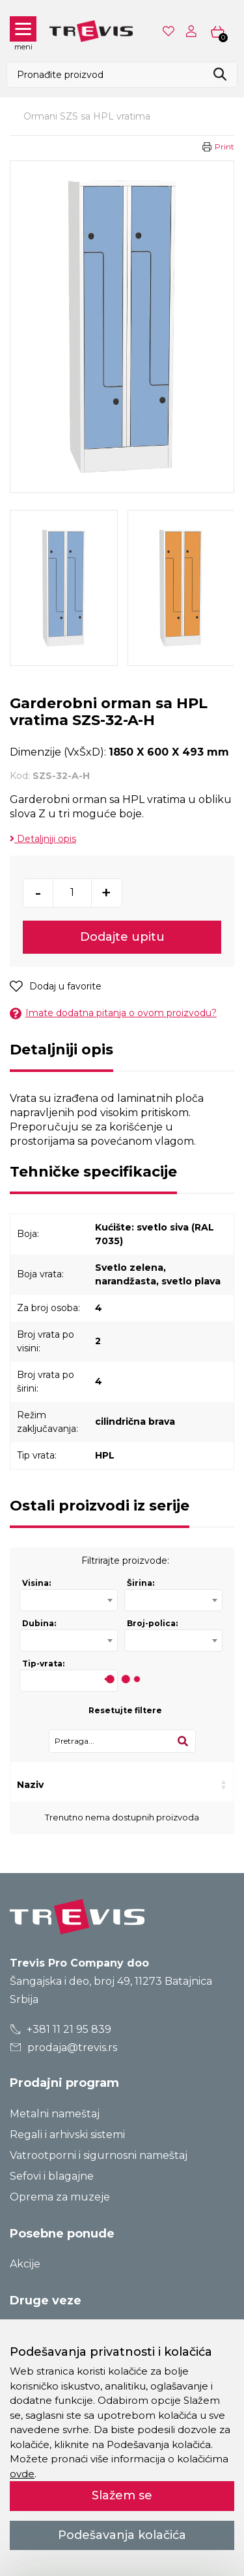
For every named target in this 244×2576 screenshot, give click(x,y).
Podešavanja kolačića (122, 2535)
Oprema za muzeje (60, 2197)
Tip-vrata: (43, 1663)
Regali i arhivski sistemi (67, 2134)
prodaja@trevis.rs (63, 2047)
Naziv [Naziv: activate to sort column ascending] (30, 1785)
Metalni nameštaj (55, 2114)
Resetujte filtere (125, 1710)
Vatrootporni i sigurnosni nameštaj (98, 2155)
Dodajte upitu (122, 937)
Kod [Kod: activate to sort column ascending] (76, 1785)
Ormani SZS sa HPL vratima (86, 116)
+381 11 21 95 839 (60, 2029)
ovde (22, 2474)
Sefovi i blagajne (52, 2176)
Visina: (36, 1583)
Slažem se (122, 2495)
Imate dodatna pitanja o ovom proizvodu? (113, 1013)
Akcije (25, 2264)
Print (224, 146)
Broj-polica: (152, 1623)
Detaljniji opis (43, 839)
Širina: (140, 1583)
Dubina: (39, 1623)
